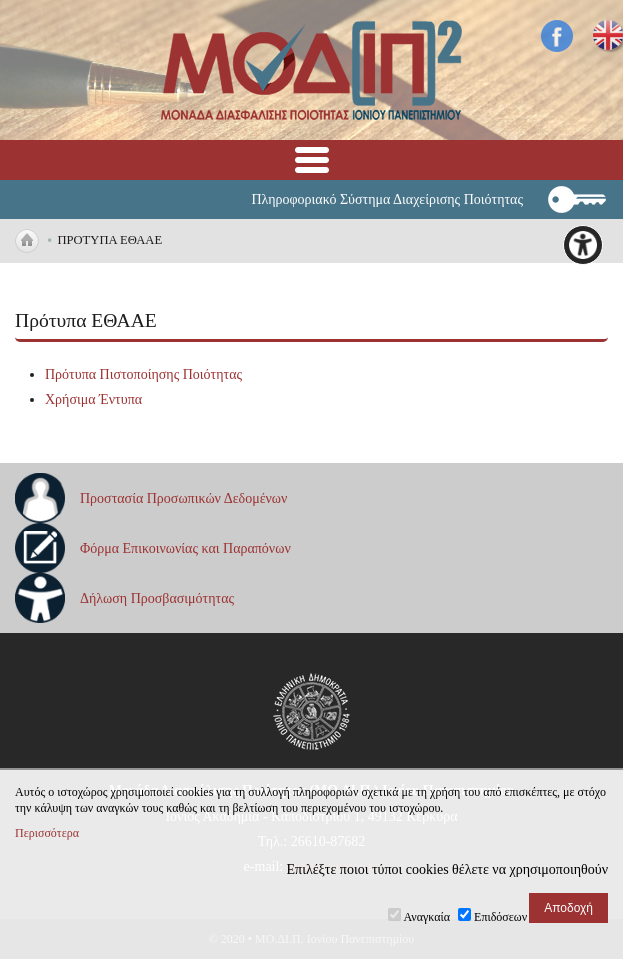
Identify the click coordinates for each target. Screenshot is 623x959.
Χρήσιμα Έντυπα (93, 399)
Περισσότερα (47, 833)
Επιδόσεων (500, 917)
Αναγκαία (427, 917)
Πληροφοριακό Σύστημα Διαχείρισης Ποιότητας (387, 199)
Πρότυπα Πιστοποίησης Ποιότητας (143, 374)
